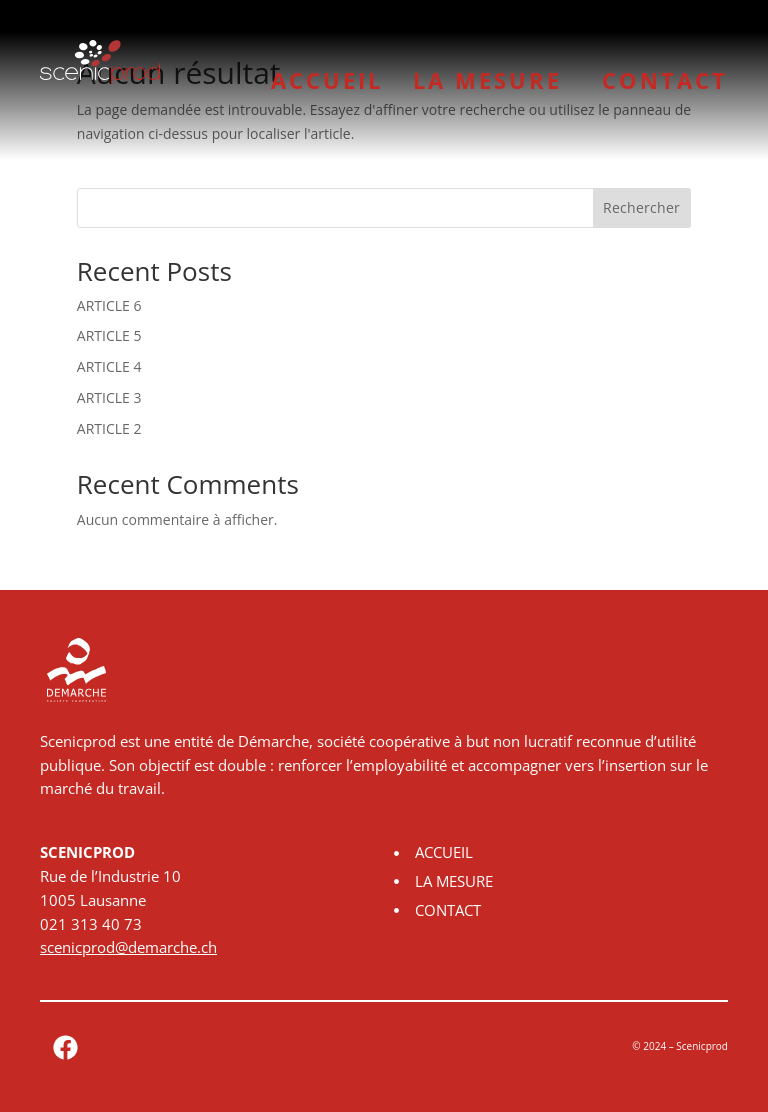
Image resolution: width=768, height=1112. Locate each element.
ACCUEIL (327, 80)
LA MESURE (492, 80)
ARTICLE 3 (109, 397)
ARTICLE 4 (109, 366)
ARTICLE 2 (109, 428)
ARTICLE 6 (109, 305)
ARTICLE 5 (109, 335)
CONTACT (665, 80)
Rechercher (641, 207)
